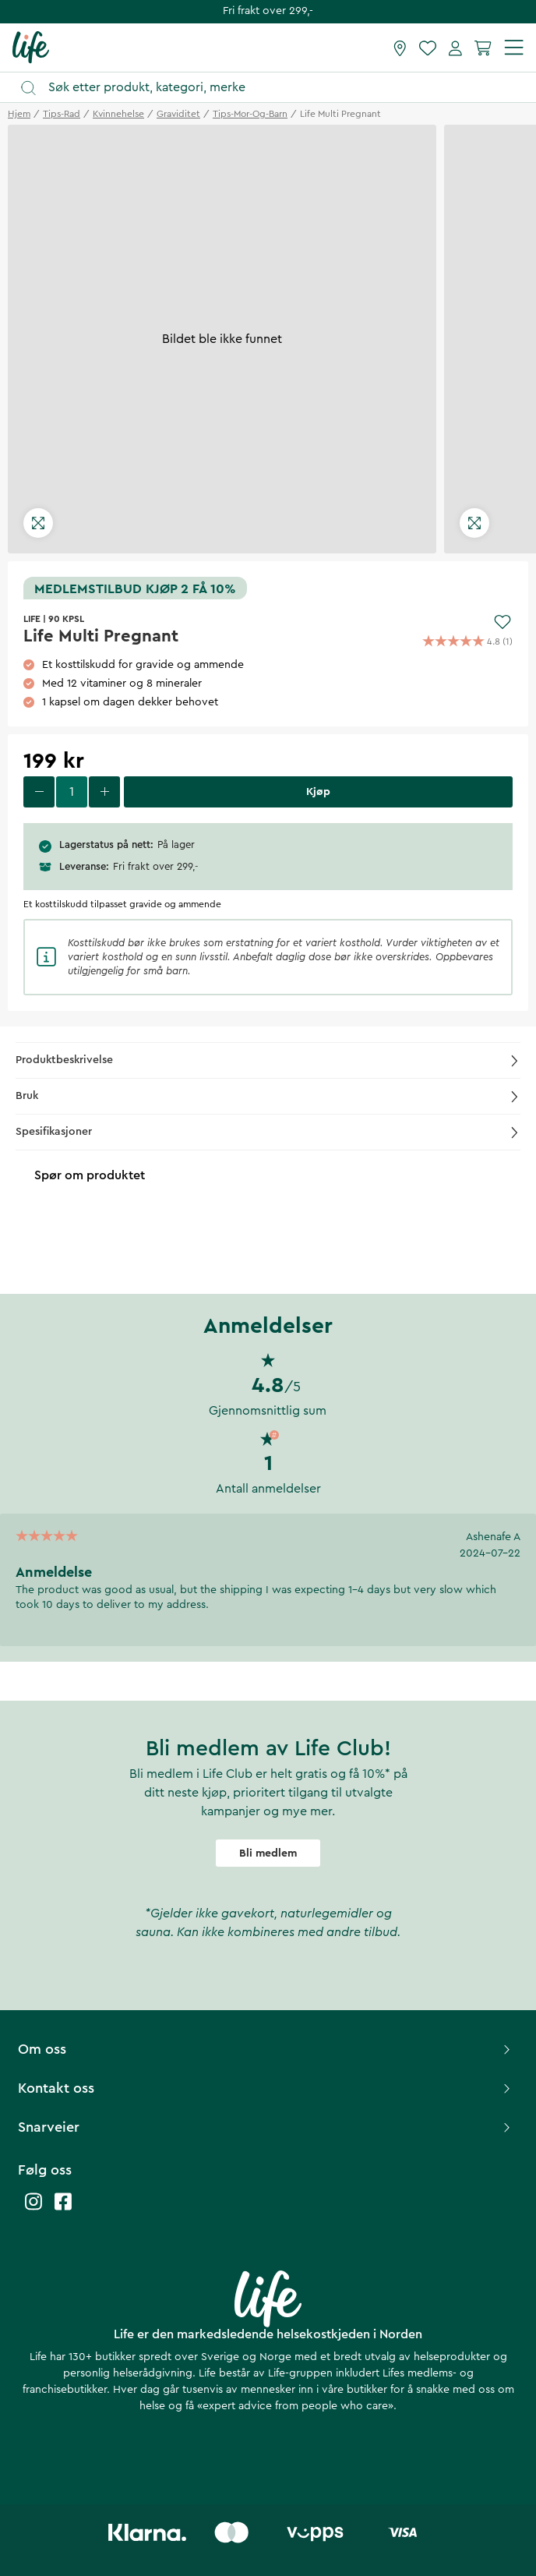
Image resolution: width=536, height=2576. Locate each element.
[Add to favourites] (502, 622)
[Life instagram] (33, 2209)
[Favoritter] (427, 47)
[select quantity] (71, 791)
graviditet (178, 113)
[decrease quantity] (39, 791)
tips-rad (61, 113)
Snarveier (266, 2127)
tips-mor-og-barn (250, 113)
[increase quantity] (104, 791)
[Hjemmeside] (30, 47)
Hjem (19, 113)
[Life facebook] (63, 2209)
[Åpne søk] (275, 88)
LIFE (32, 619)
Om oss (266, 2049)
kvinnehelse (118, 113)
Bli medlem (268, 1853)
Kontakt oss (266, 2088)
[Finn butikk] (400, 47)
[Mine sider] (455, 47)
